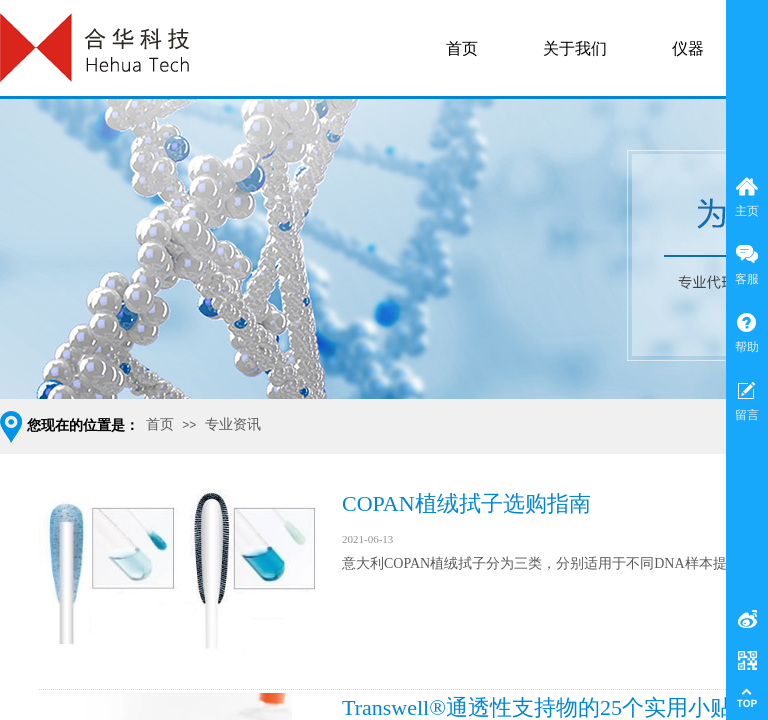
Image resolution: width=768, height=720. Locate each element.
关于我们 (575, 48)
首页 (160, 424)
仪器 (688, 48)
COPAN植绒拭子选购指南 (466, 503)
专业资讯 (233, 424)
